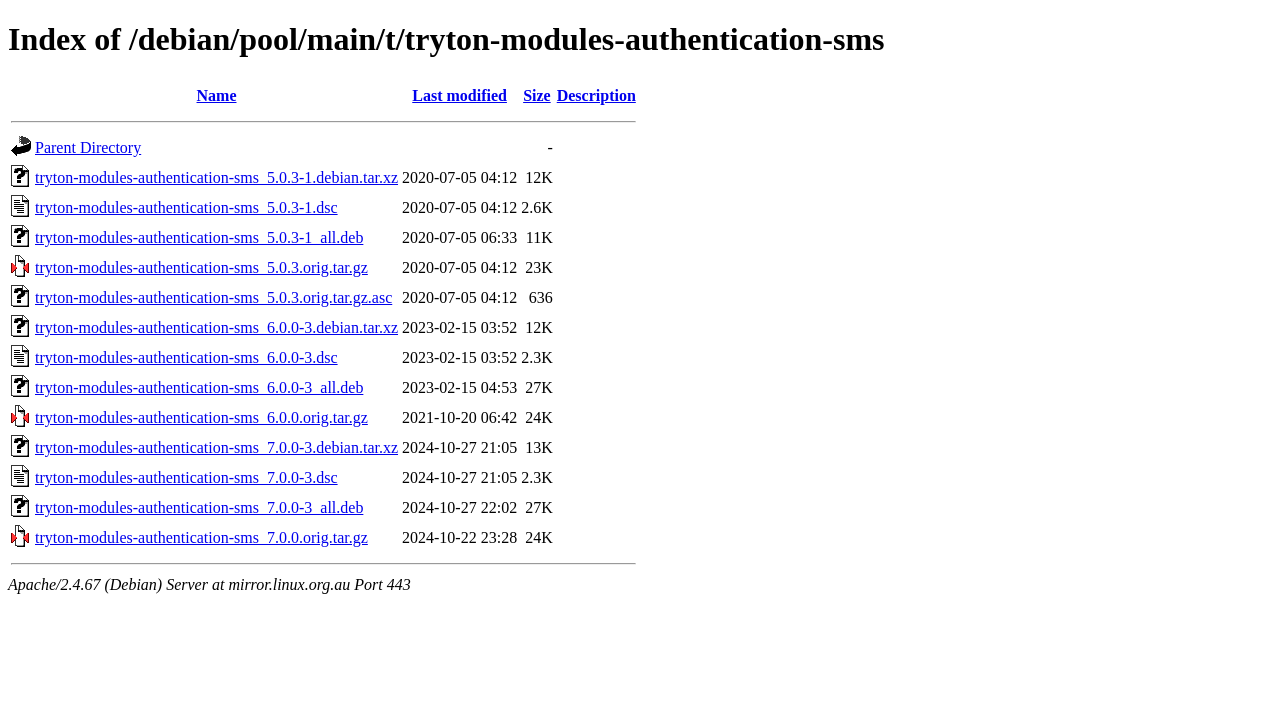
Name (217, 95)
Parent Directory (88, 147)
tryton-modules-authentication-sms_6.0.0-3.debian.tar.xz (216, 327)
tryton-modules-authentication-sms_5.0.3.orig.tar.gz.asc (213, 297)
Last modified (459, 95)
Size (537, 95)
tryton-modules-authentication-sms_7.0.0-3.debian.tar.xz (216, 447)
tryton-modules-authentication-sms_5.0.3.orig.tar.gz (201, 267)
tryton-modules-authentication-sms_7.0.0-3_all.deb (199, 507)
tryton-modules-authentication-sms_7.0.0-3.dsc (186, 477)
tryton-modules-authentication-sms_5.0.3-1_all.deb (199, 237)
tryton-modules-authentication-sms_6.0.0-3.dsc (186, 357)
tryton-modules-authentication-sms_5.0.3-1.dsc (186, 207)
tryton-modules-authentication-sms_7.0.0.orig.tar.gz (201, 537)
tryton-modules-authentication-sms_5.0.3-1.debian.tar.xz (216, 177)
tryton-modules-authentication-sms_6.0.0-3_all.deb (199, 387)
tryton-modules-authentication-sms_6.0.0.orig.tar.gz (201, 417)
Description (596, 95)
